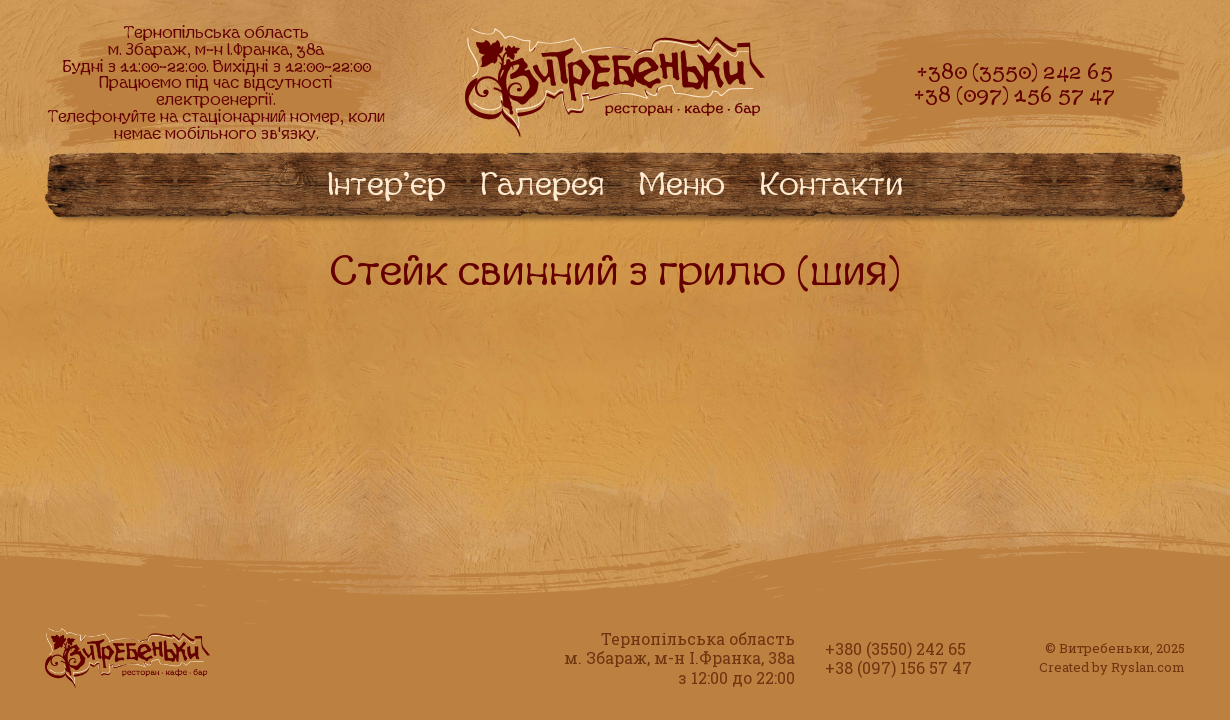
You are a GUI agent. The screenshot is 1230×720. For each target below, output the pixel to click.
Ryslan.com (1148, 667)
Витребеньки (1104, 648)
